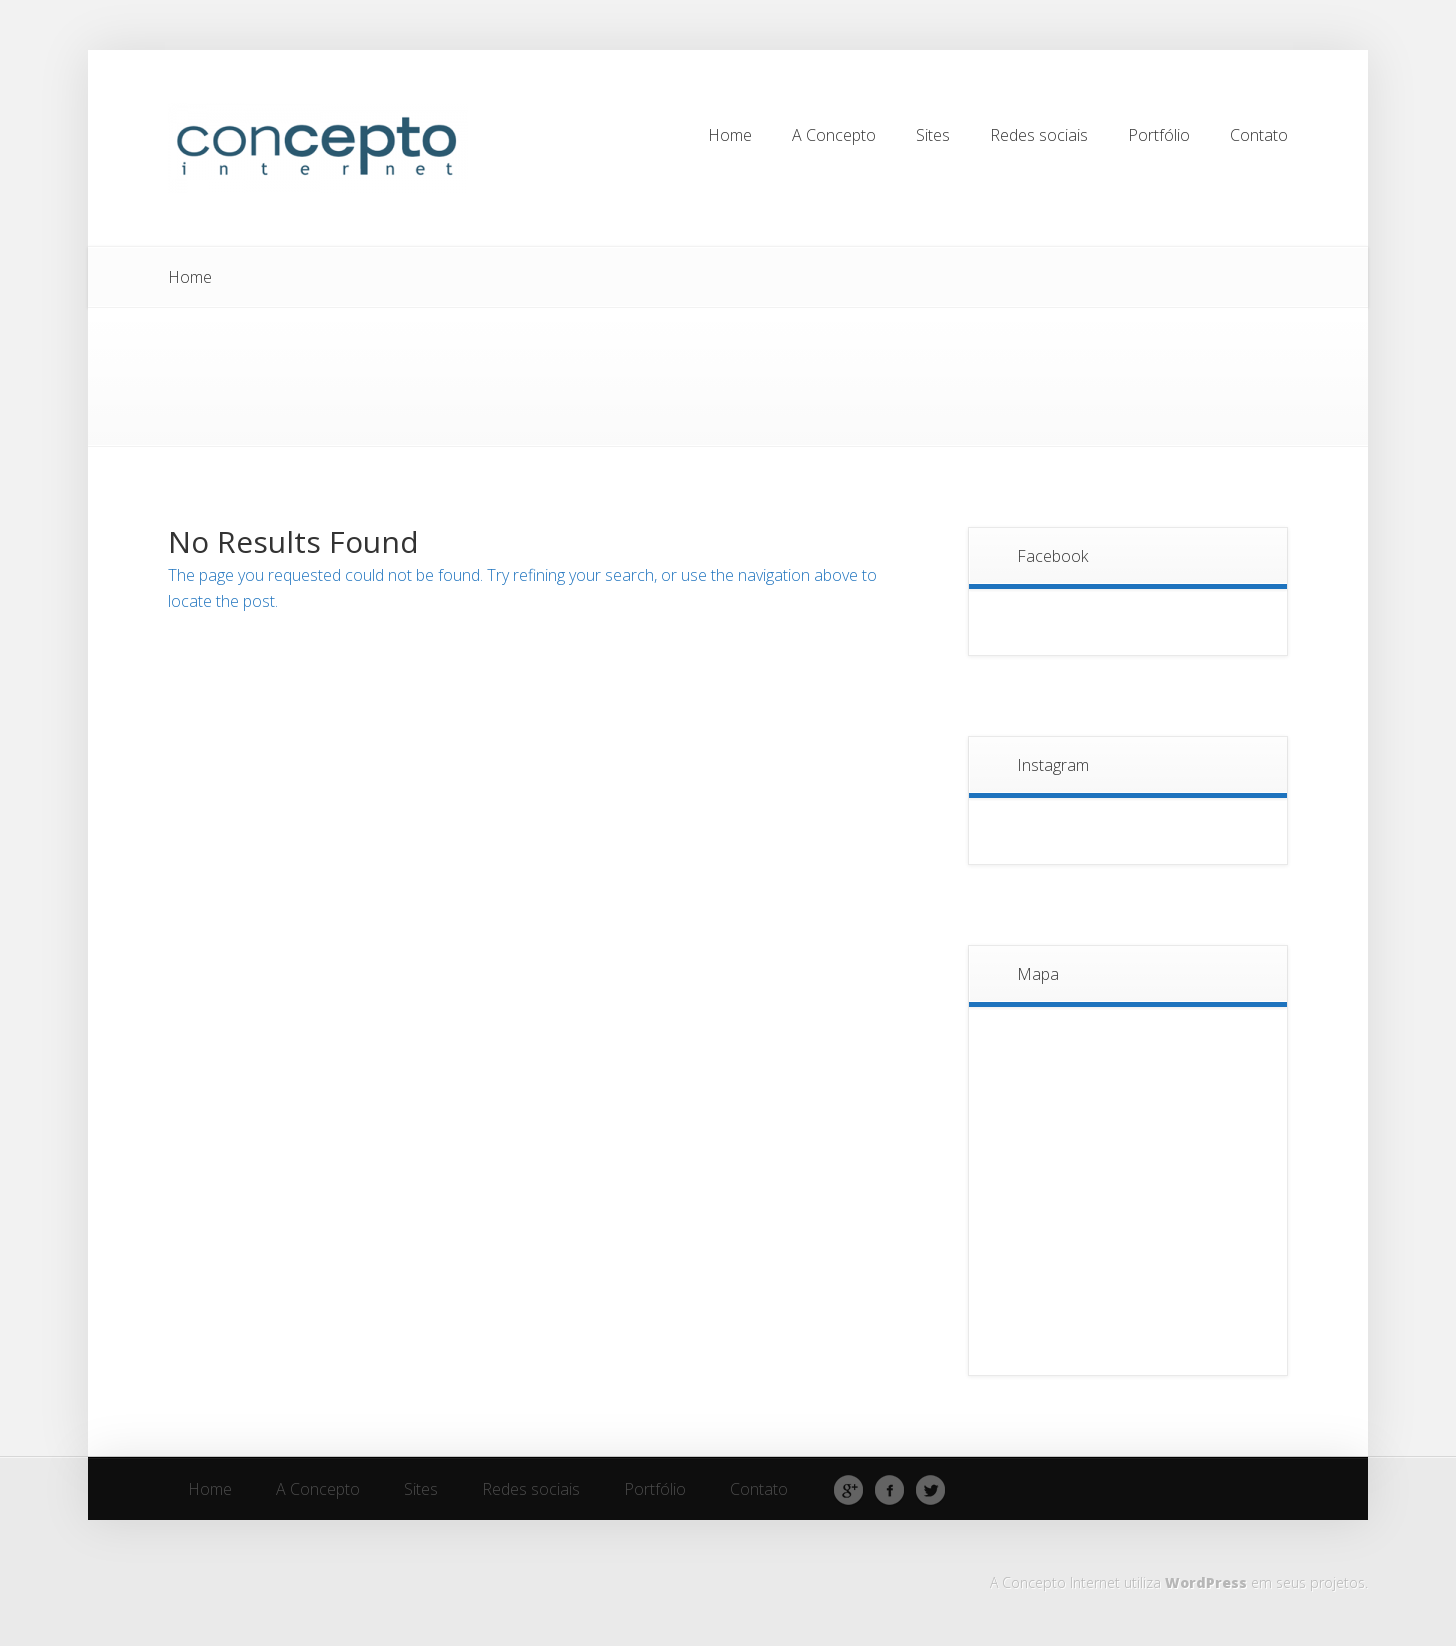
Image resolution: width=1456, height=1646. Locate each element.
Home (190, 277)
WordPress (1206, 1582)
